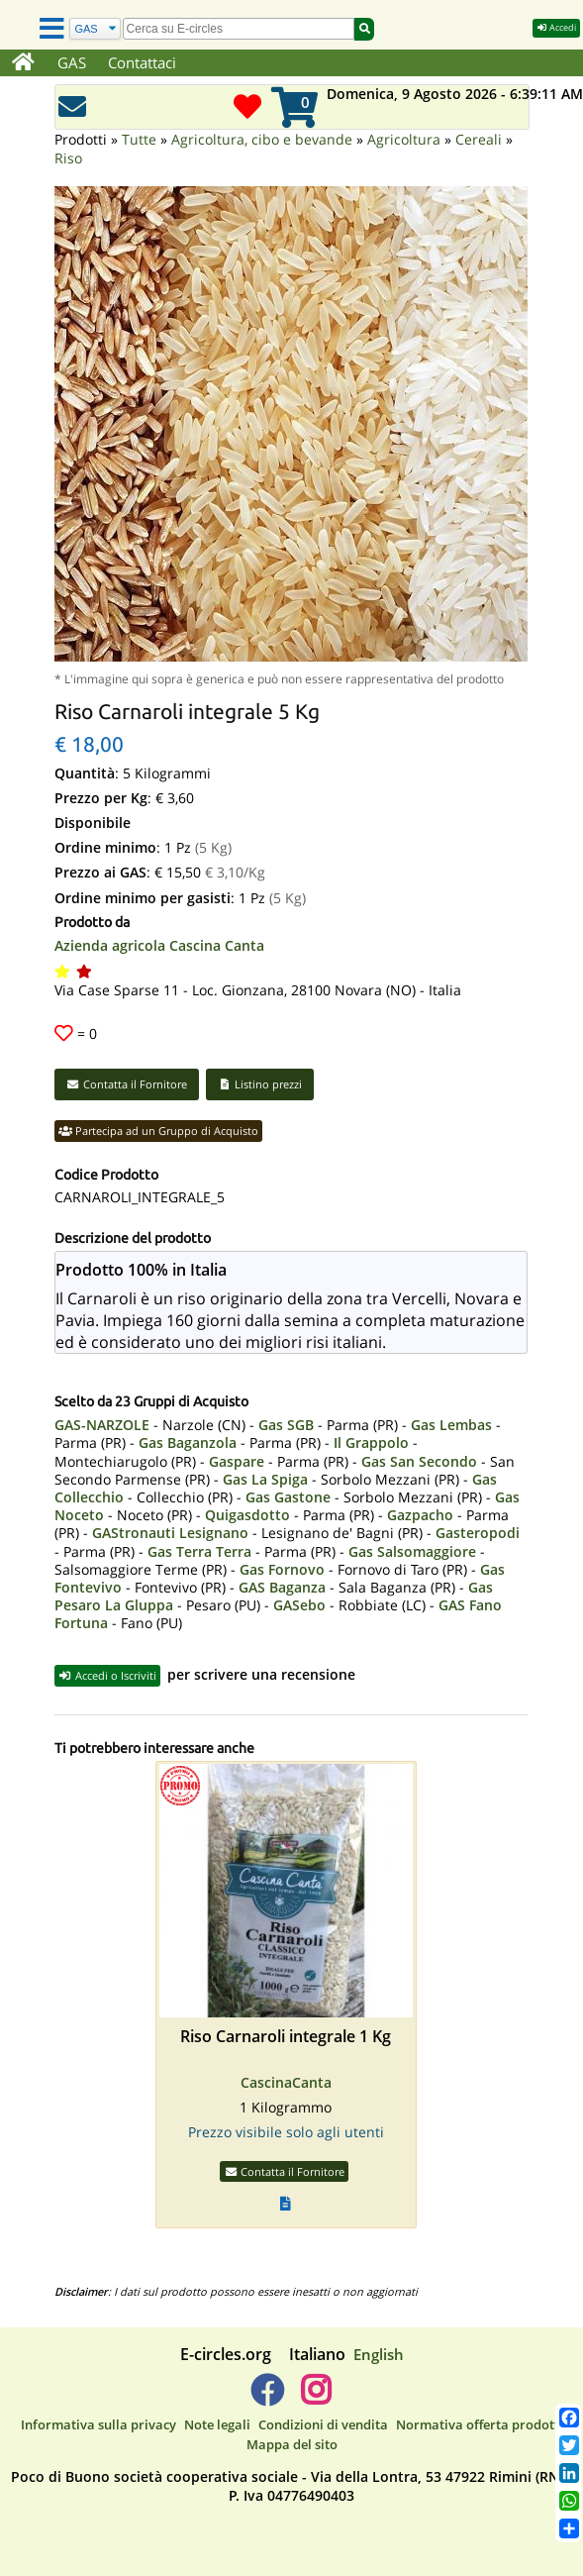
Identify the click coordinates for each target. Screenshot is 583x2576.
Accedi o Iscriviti (107, 1675)
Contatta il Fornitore (126, 1084)
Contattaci (142, 62)
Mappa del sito (292, 2444)
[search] (239, 29)
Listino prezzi (260, 1084)
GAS (71, 62)
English (378, 2354)
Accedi (556, 27)
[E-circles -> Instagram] (316, 2398)
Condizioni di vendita (323, 2424)
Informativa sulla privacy (98, 2424)
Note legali (217, 2424)
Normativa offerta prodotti (479, 2424)
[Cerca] (95, 29)
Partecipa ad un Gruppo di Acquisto (158, 1130)
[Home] (23, 63)
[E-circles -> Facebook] (266, 2398)
